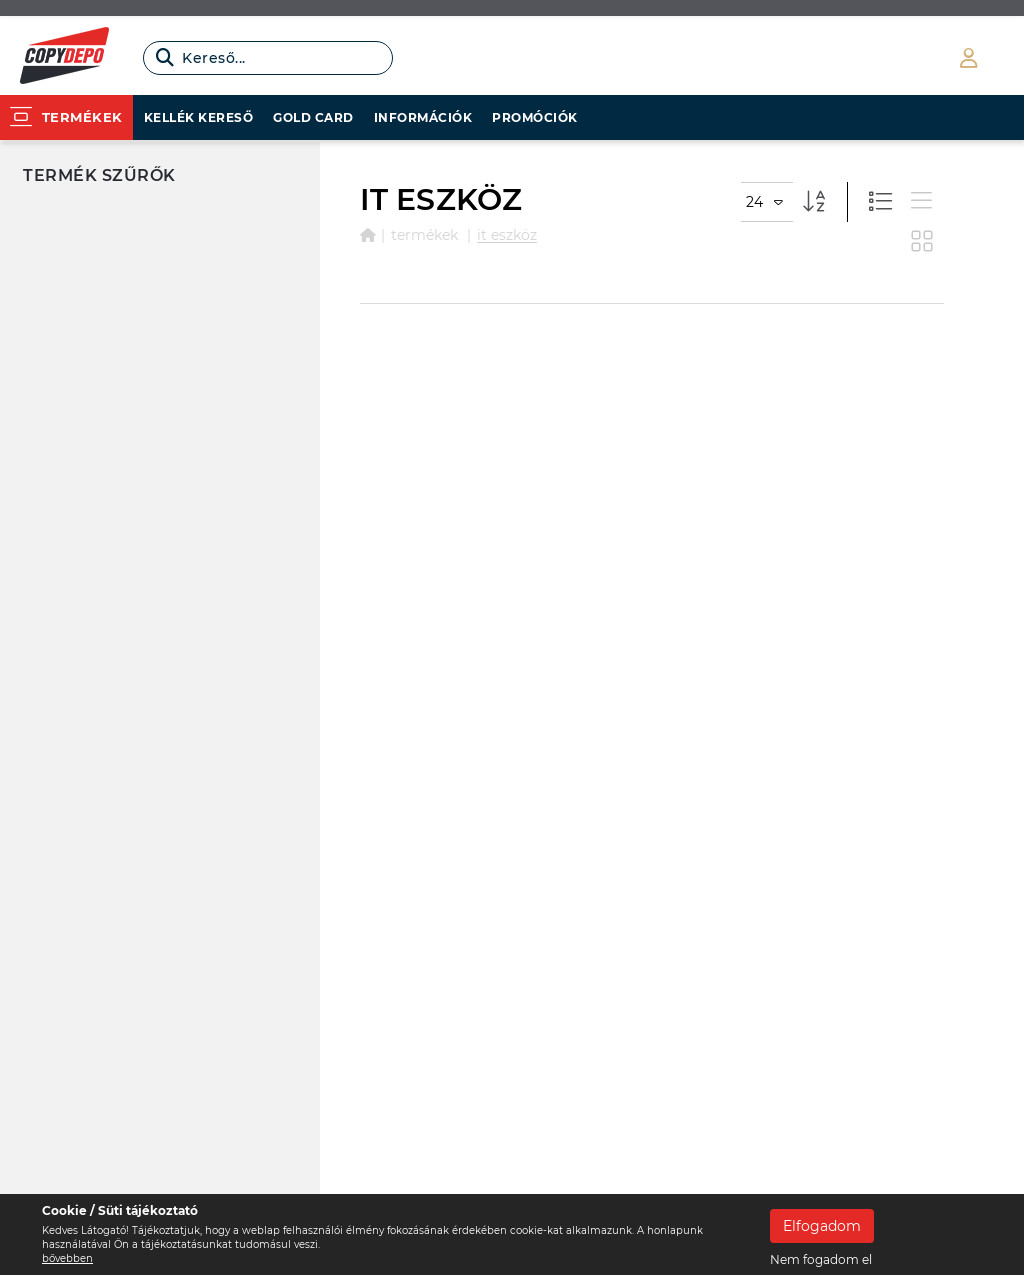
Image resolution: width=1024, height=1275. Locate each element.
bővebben (67, 1258)
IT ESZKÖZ (507, 235)
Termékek (424, 235)
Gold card (313, 117)
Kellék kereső (199, 117)
